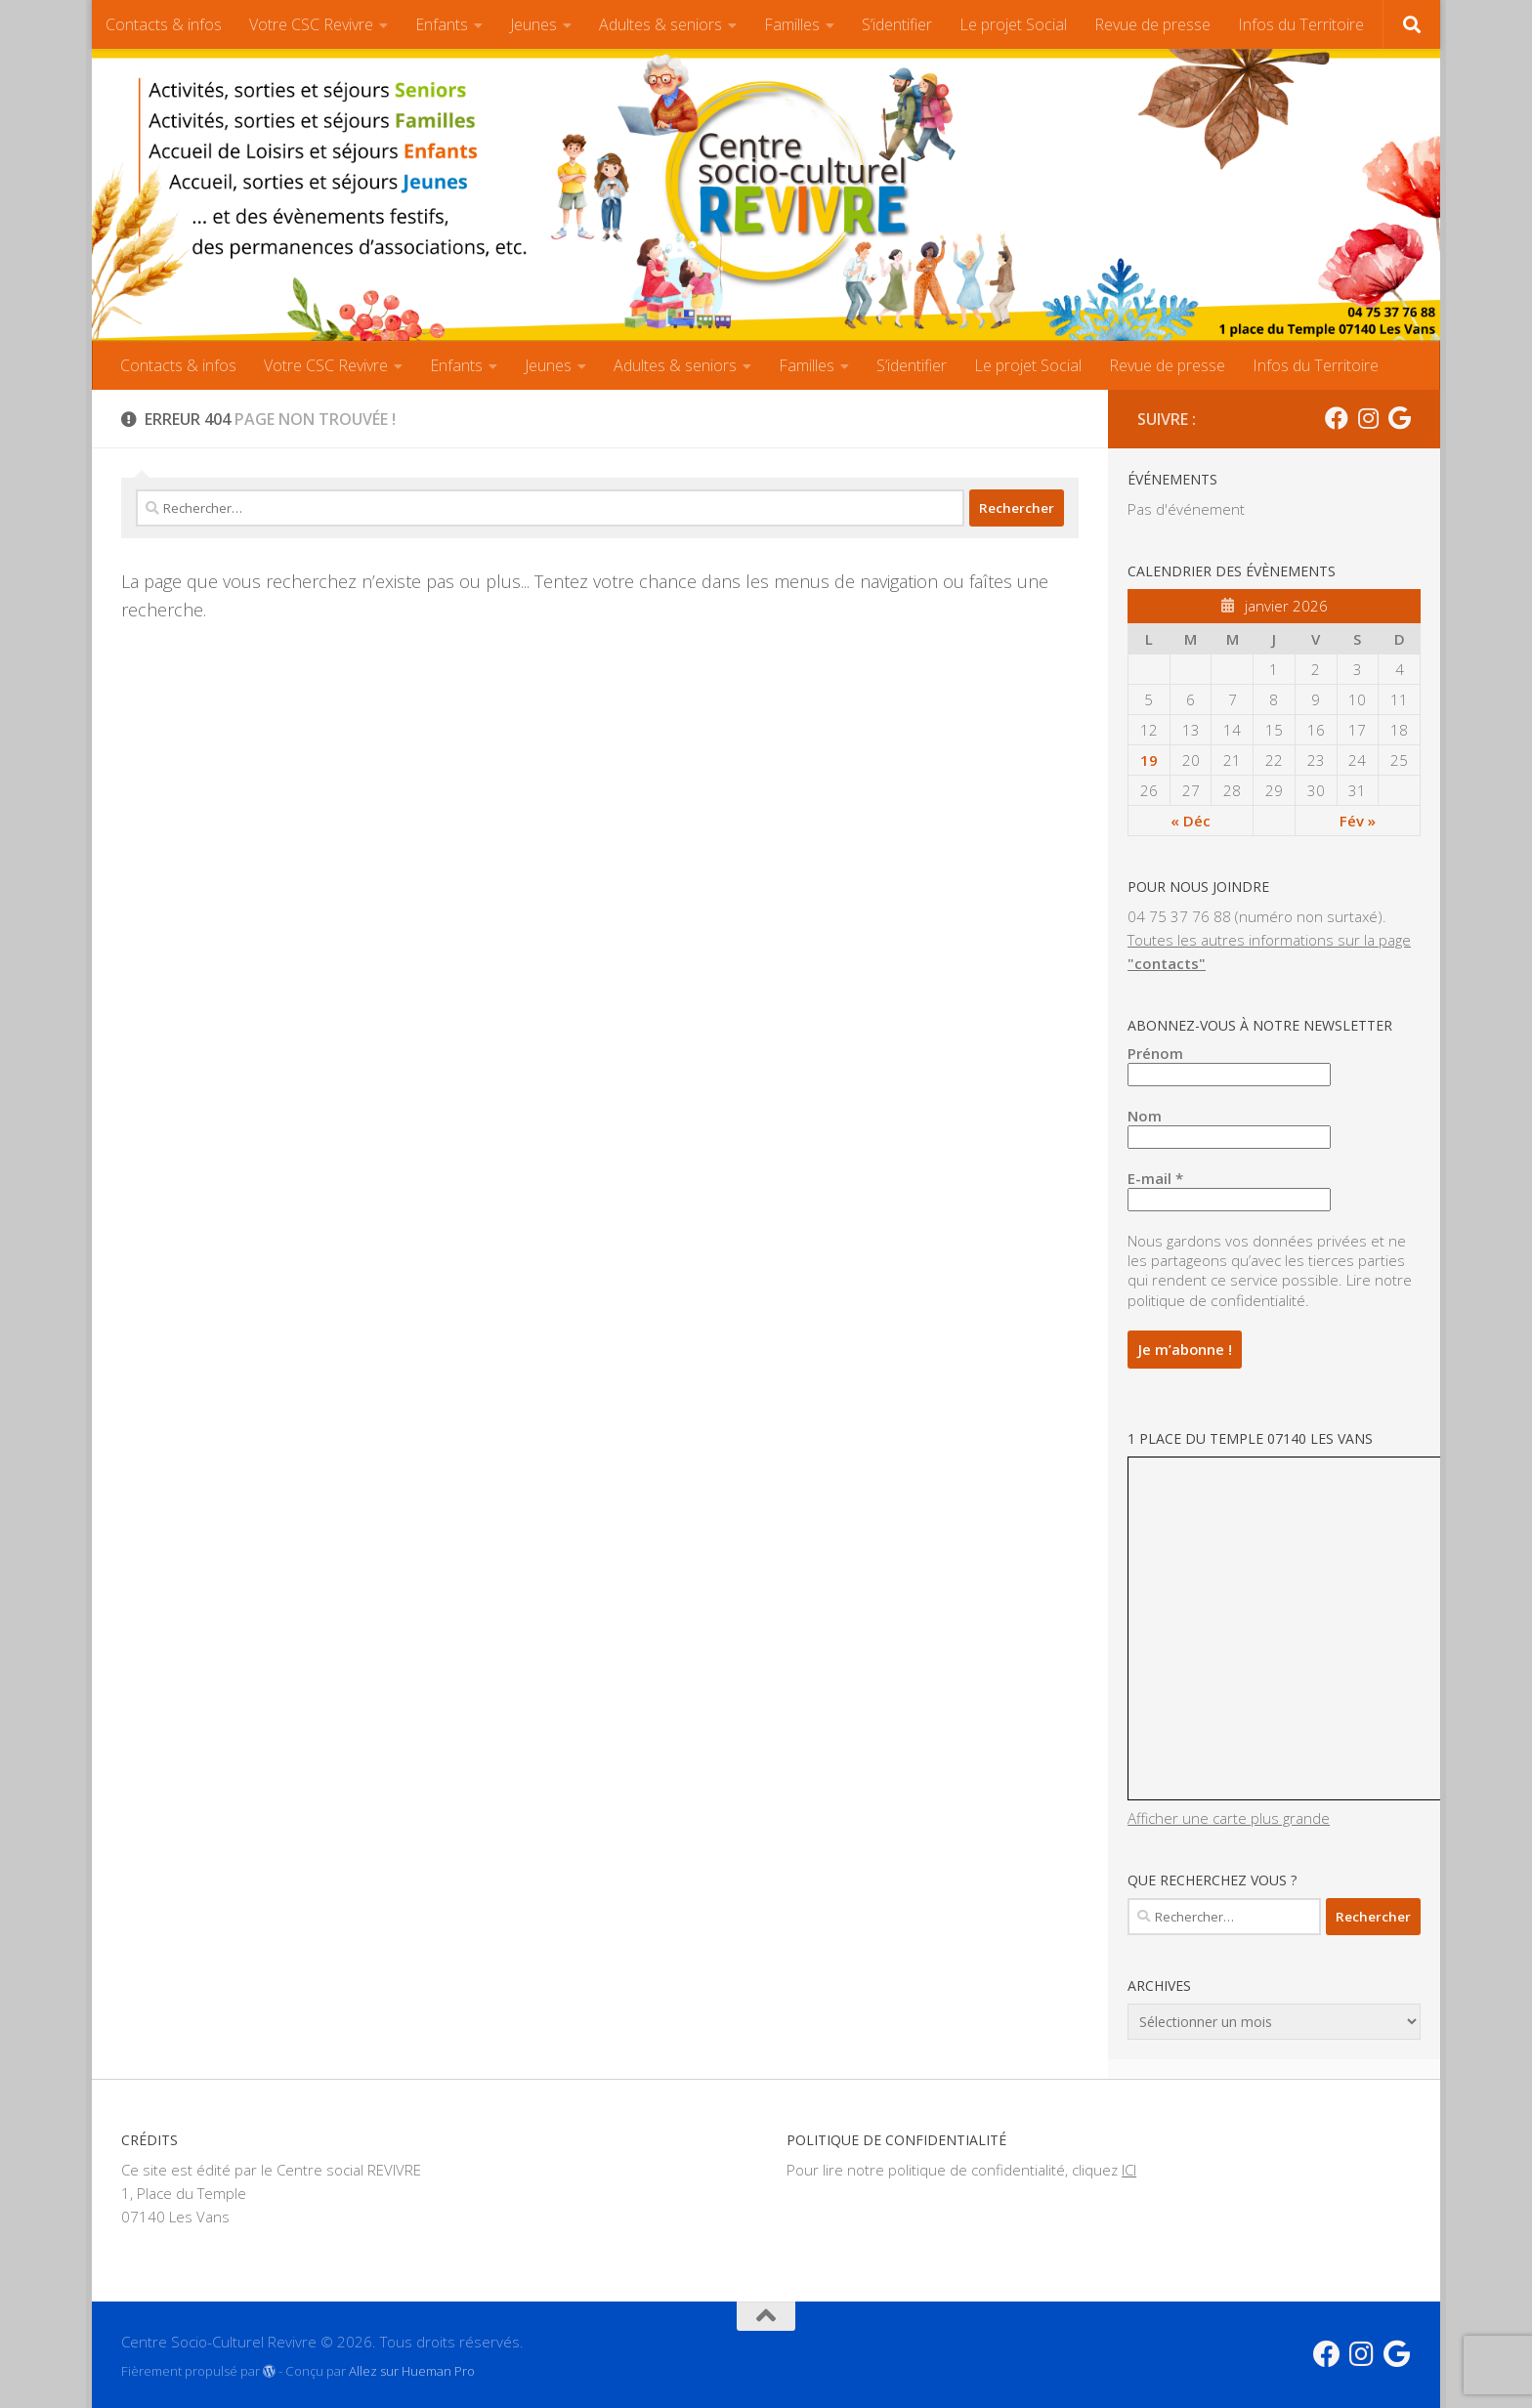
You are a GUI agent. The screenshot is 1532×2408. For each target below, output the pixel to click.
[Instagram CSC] (1368, 418)
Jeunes (533, 24)
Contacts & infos (164, 24)
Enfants (441, 24)
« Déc (1190, 820)
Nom (1145, 1115)
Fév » (1358, 820)
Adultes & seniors (660, 24)
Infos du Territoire (1301, 24)
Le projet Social (1013, 24)
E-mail (1155, 1178)
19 (1149, 760)
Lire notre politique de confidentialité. (1270, 1289)
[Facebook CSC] (1336, 418)
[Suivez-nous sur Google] (1399, 418)
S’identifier (897, 24)
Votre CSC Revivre (311, 24)
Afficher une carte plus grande (1229, 1815)
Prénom (1155, 1053)
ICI (1129, 2166)
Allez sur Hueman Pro (412, 2368)
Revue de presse (1152, 24)
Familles (792, 24)
